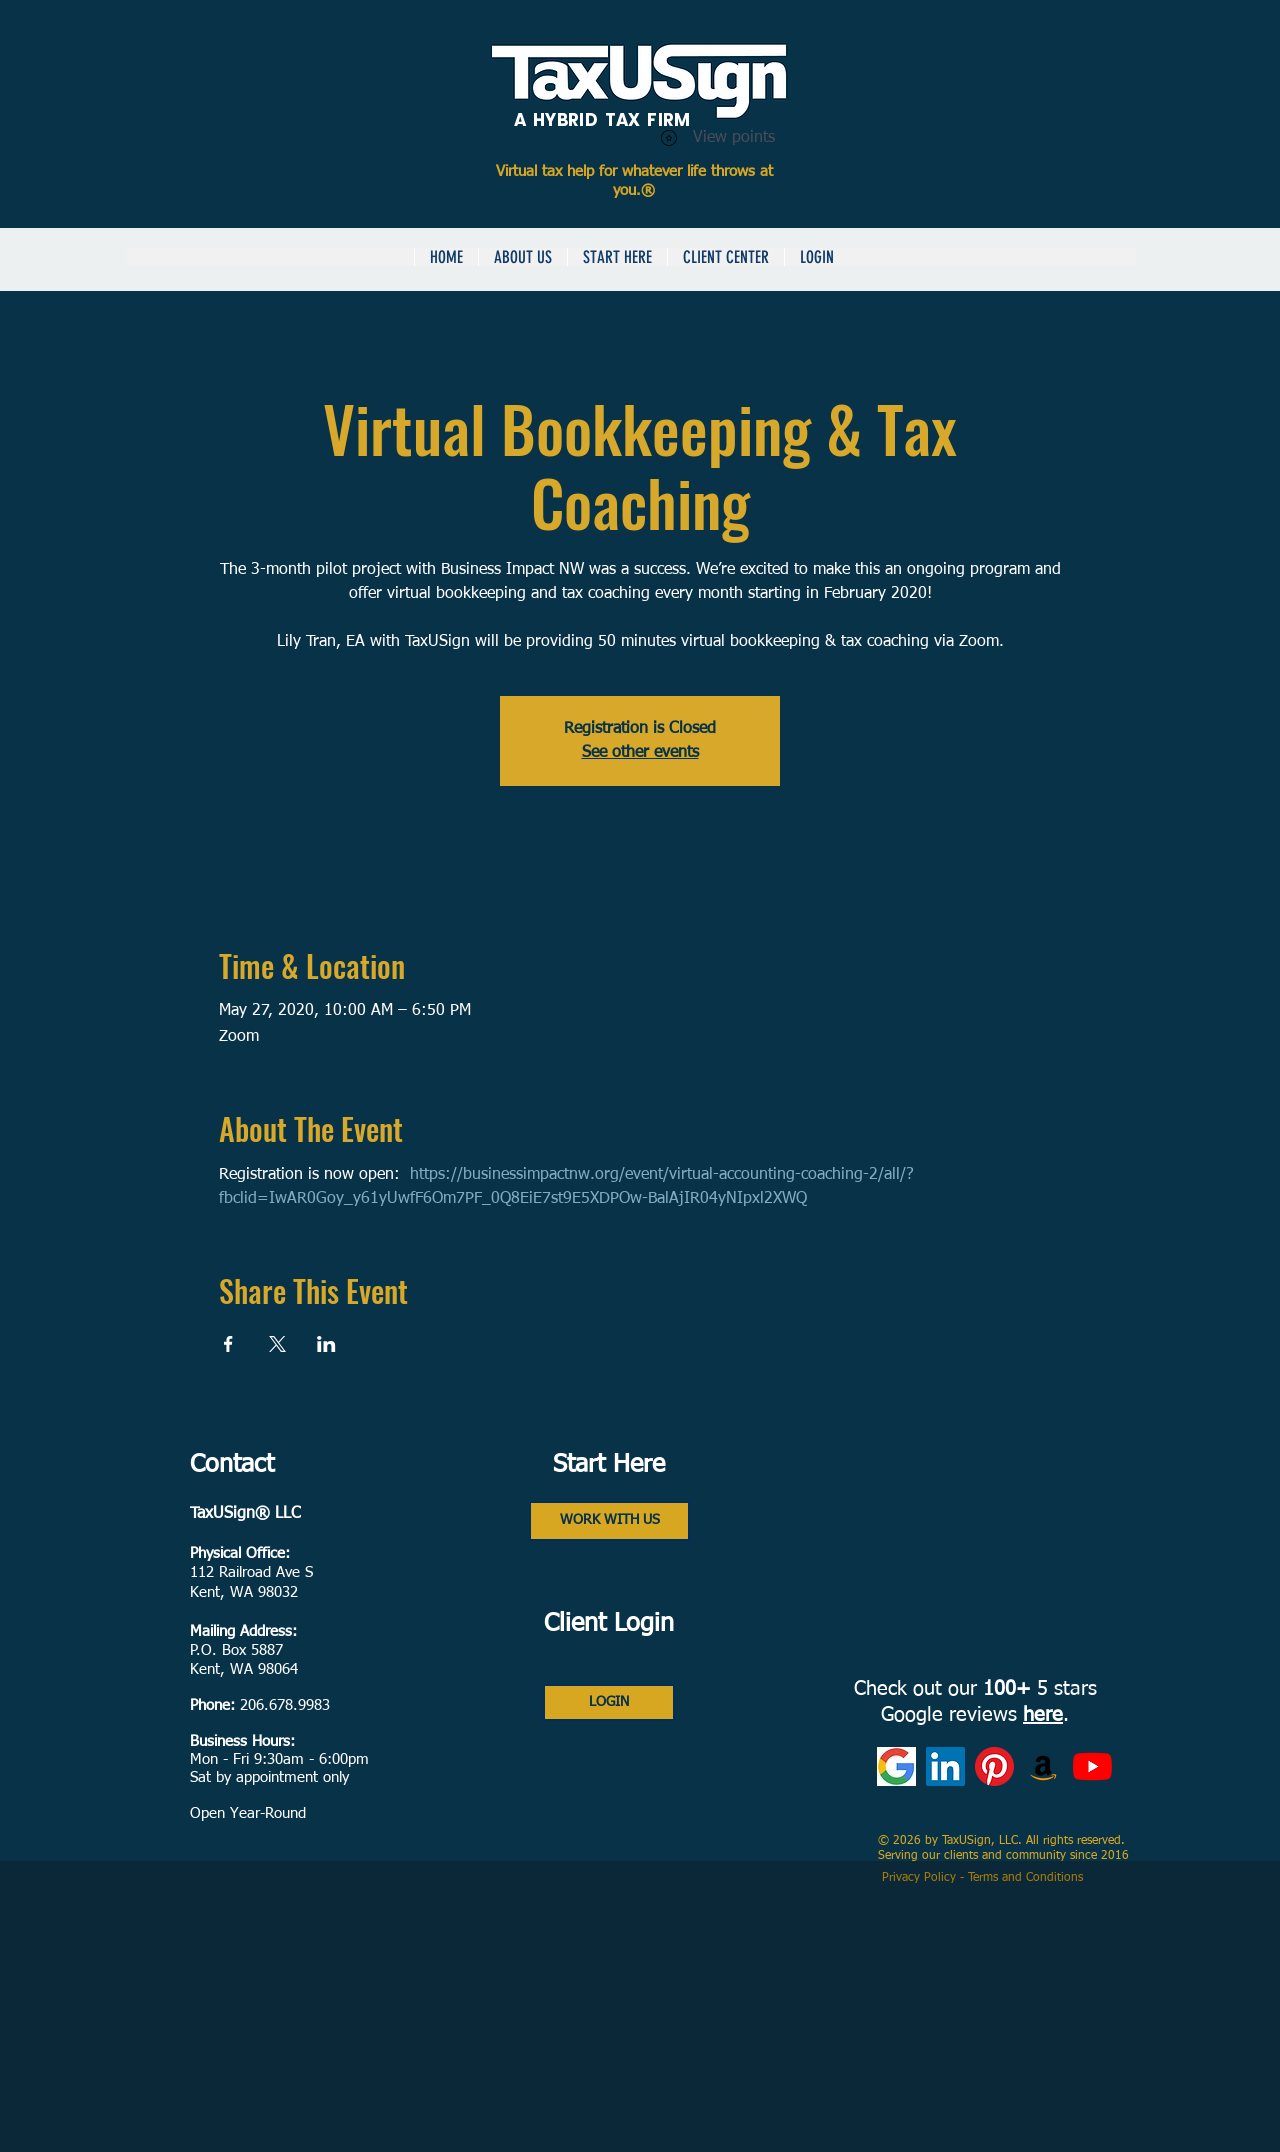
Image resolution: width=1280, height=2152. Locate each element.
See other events (640, 753)
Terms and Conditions (1027, 1878)
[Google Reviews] (896, 1766)
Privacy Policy (921, 1878)
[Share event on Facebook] (228, 1344)
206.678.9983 (285, 1705)
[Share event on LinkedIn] (326, 1344)
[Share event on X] (277, 1344)
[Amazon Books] (1043, 1766)
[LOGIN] (609, 1702)
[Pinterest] (994, 1766)
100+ (1007, 1689)
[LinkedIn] (945, 1766)
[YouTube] (1092, 1766)
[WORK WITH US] (609, 1521)
